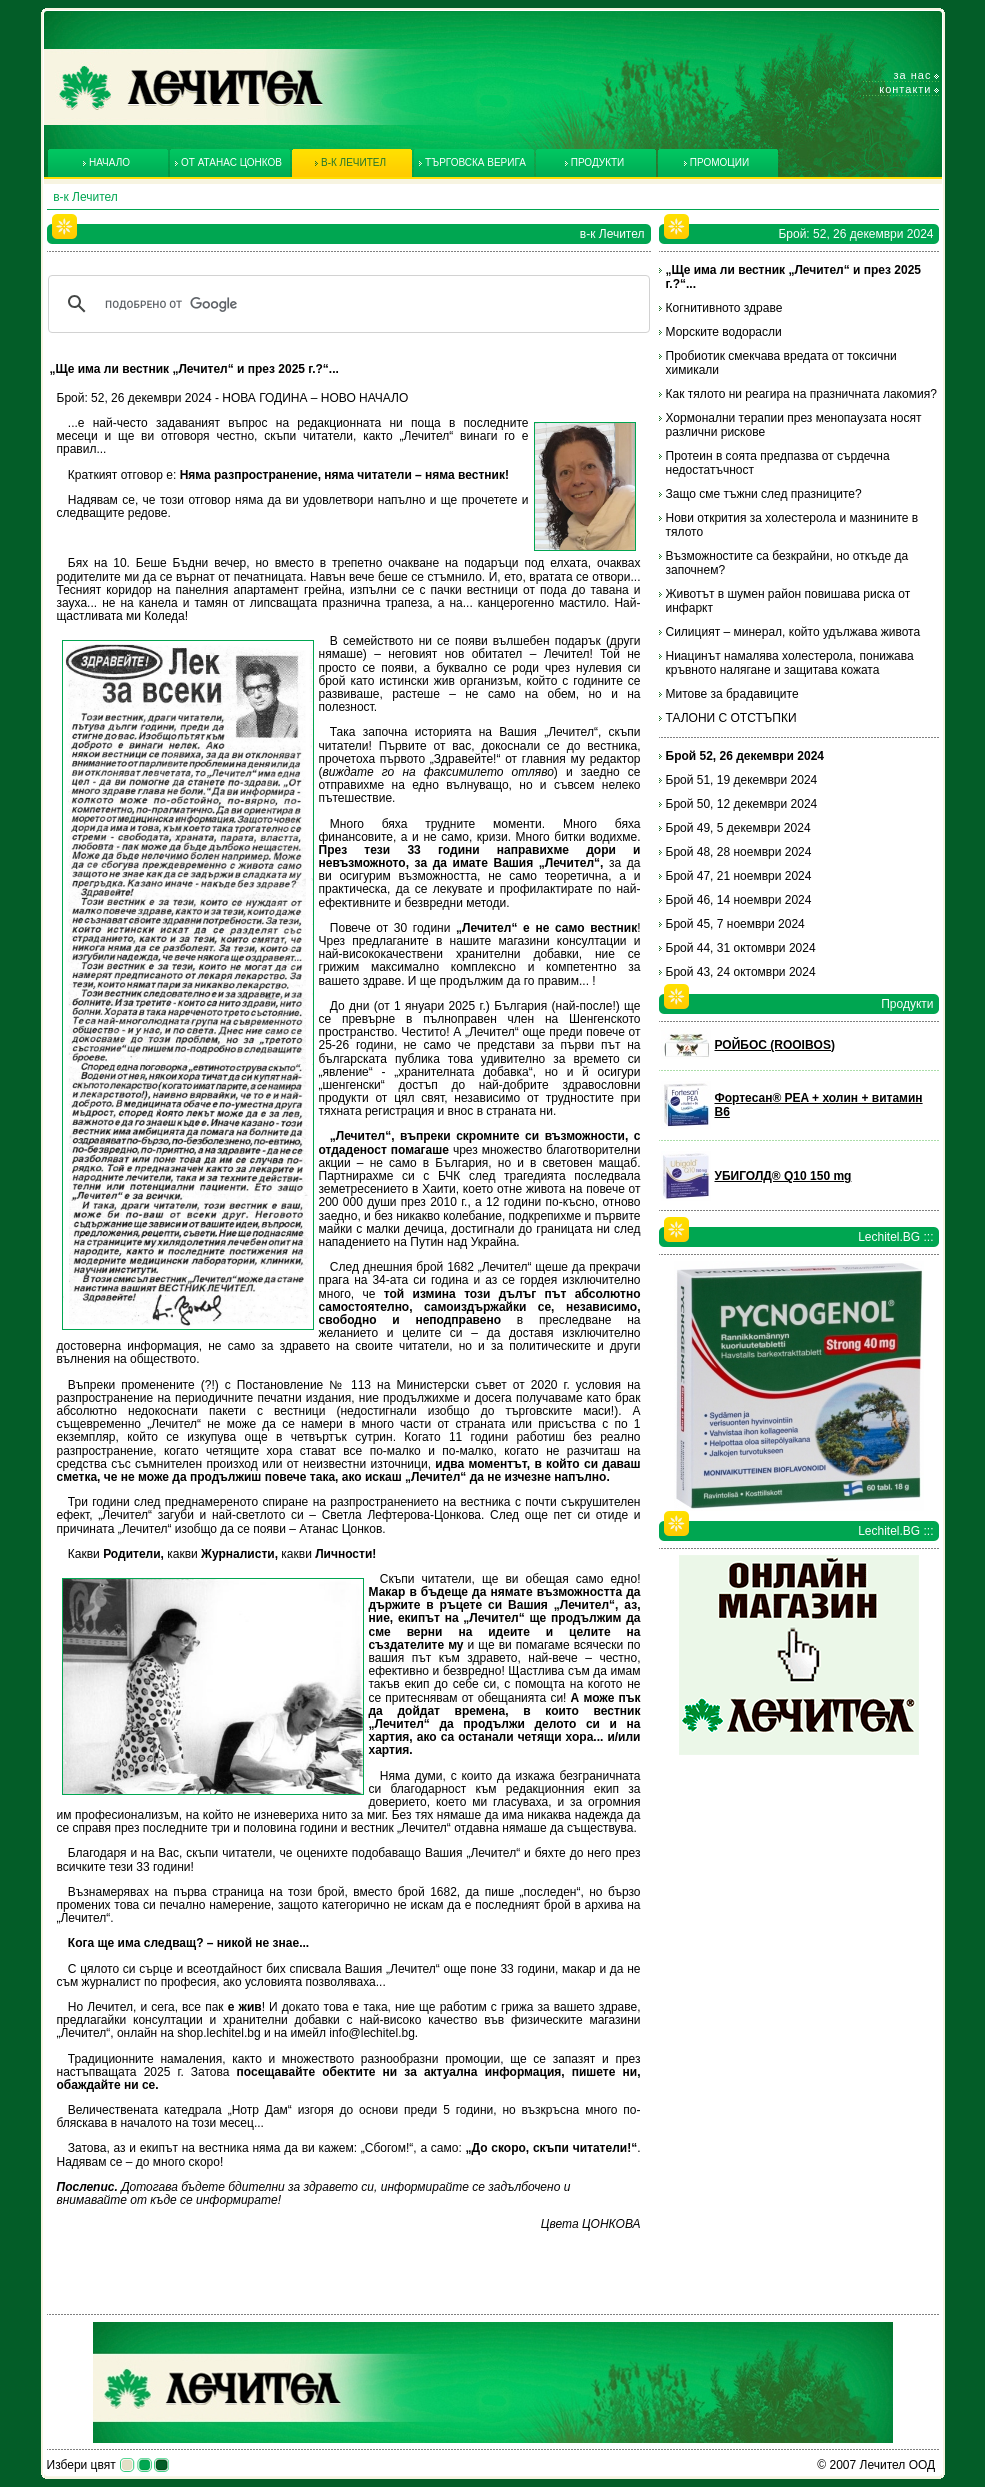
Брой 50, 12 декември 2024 (742, 804)
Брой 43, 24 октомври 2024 (741, 972)
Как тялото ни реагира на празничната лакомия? (801, 394)
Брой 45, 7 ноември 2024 (735, 924)
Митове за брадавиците (732, 694)
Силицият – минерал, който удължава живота (793, 632)
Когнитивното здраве (724, 308)
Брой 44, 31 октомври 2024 (741, 948)
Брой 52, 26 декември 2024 (745, 756)
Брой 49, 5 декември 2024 (738, 828)
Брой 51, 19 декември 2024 (742, 780)
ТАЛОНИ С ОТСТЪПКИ (731, 718)
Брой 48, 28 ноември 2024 (739, 852)
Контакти (905, 89)
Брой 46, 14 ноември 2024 (739, 900)
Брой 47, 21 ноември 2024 (739, 876)
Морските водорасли (724, 332)
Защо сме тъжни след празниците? (764, 494)
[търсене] (346, 304)
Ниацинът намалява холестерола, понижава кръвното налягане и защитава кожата (790, 663)
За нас (913, 75)
